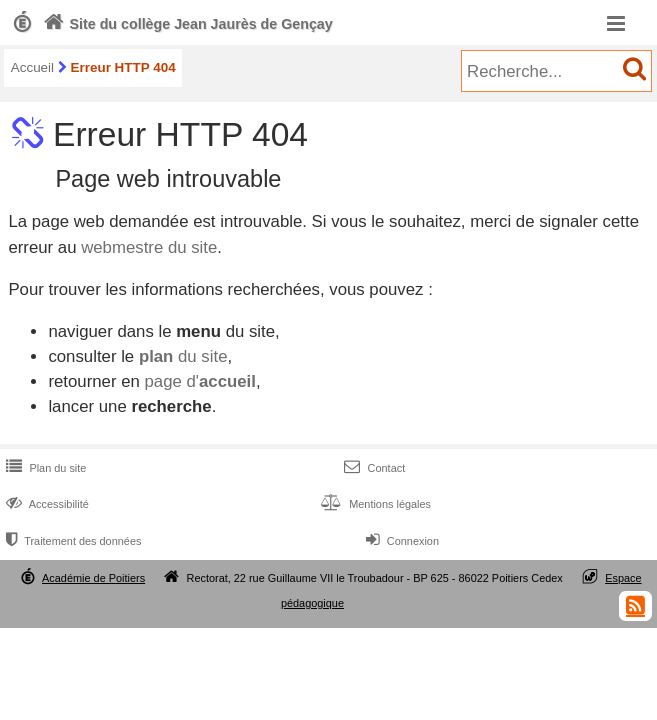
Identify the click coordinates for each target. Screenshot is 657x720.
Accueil (32, 67)
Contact (372, 468)
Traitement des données (71, 541)
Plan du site (44, 468)
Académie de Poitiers (93, 578)
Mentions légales (374, 504)
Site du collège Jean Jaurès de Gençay (186, 24)
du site (183, 356)
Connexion (400, 541)
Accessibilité (45, 504)
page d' (199, 381)
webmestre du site (149, 247)
